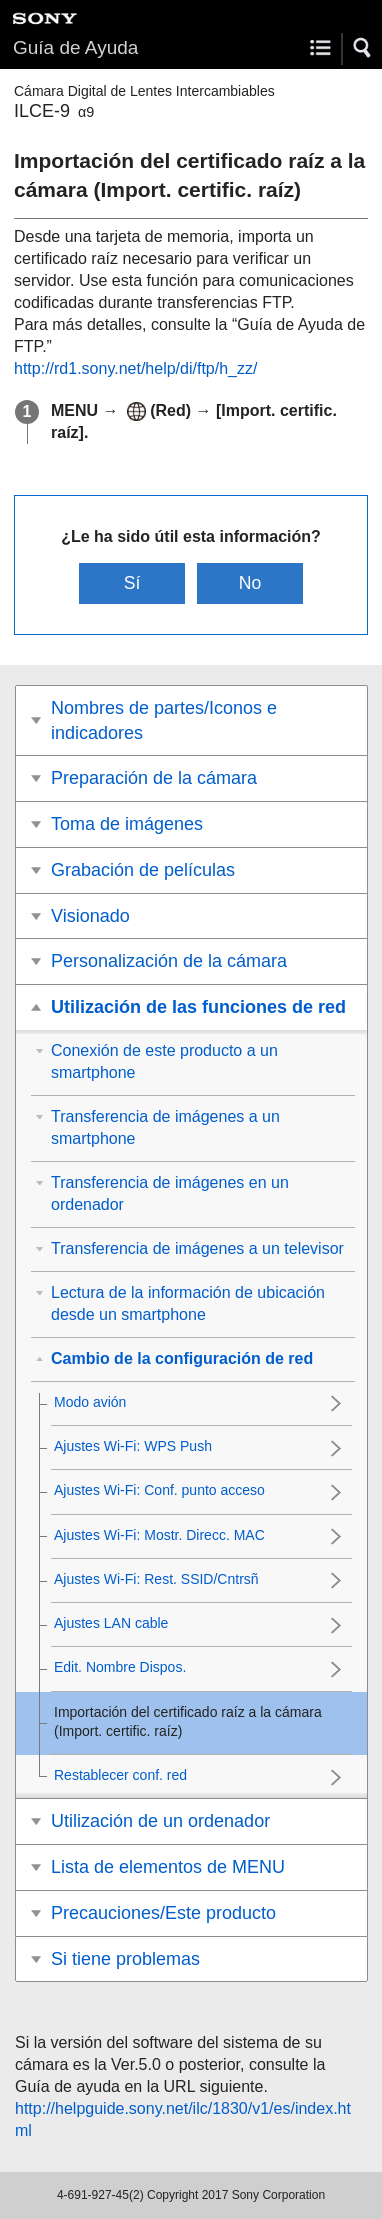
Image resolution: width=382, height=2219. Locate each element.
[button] (363, 48)
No (250, 583)
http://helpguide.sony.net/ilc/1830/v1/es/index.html (183, 2119)
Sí (132, 583)
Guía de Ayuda (75, 47)
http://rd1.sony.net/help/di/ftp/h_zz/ (135, 368)
